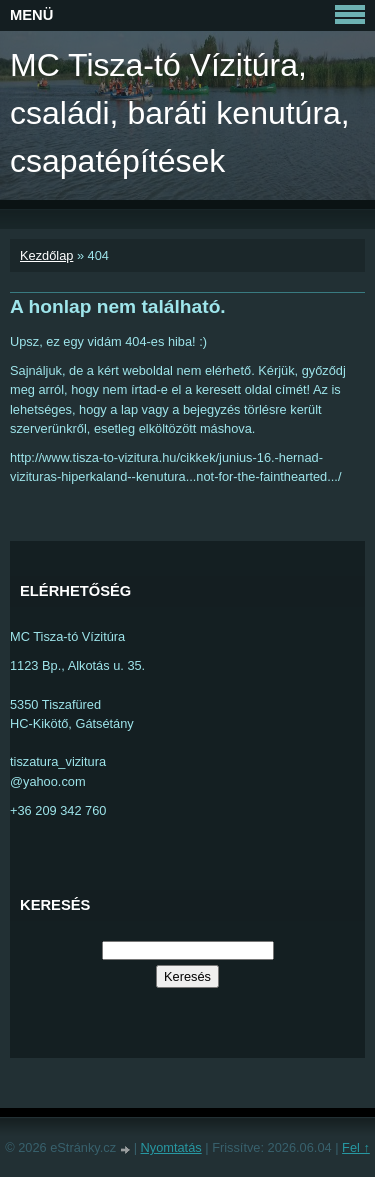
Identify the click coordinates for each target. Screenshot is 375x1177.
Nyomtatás (171, 1147)
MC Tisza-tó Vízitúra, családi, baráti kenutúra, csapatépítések (180, 113)
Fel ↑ (356, 1147)
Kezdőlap (46, 255)
